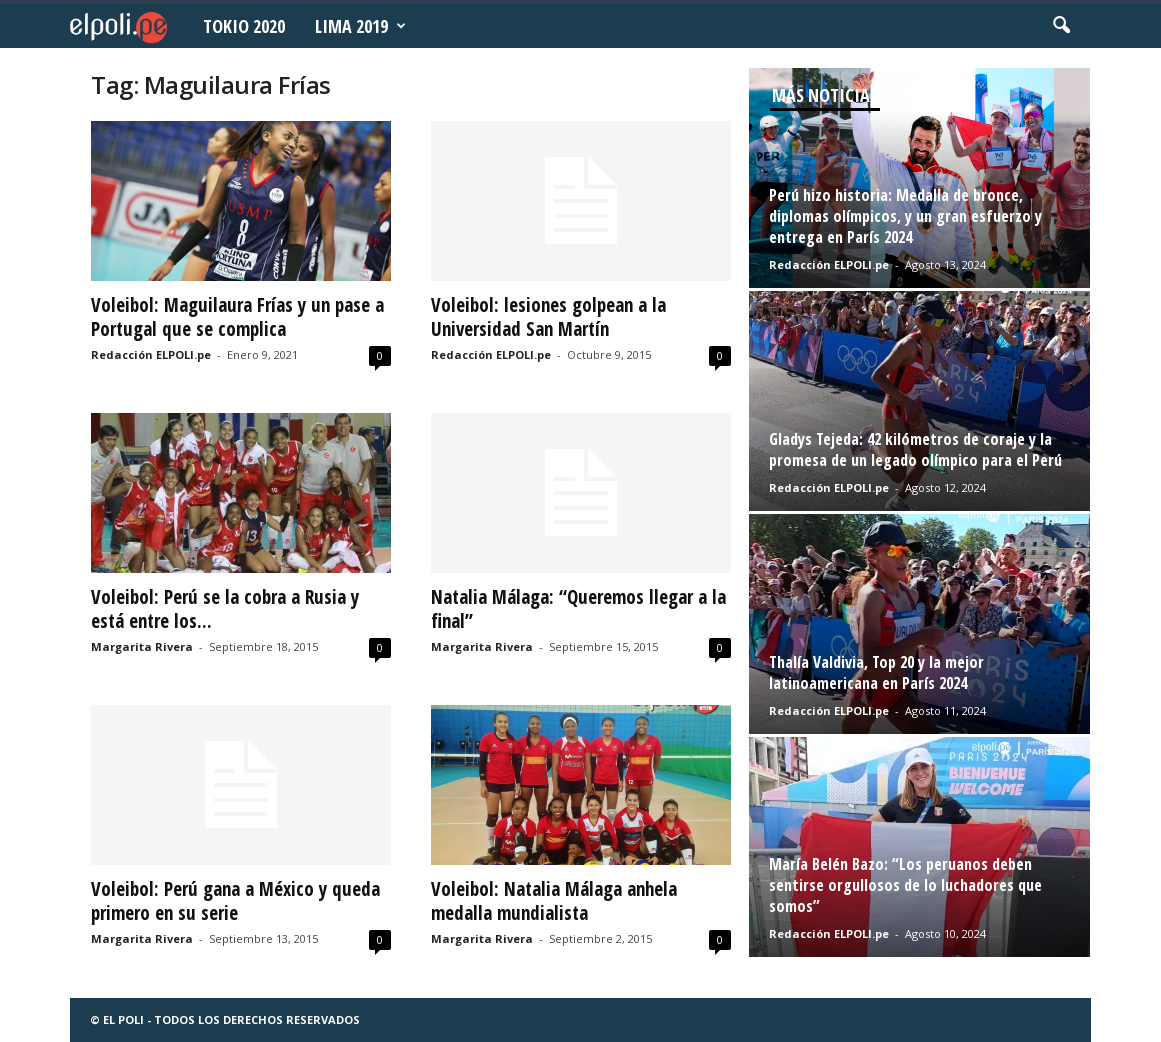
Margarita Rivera (142, 646)
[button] (1061, 26)
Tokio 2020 (244, 26)
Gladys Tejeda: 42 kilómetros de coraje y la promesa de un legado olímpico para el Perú (915, 449)
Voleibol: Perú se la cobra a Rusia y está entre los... (225, 609)
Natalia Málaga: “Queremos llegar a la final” (578, 609)
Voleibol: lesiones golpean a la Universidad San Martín (548, 317)
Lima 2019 (360, 26)
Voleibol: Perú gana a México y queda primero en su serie (235, 901)
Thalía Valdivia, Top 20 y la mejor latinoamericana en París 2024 (876, 672)
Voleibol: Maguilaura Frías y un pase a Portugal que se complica (237, 317)
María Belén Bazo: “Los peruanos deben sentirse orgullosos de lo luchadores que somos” (905, 885)
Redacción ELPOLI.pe (151, 354)
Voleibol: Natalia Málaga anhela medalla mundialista (554, 901)
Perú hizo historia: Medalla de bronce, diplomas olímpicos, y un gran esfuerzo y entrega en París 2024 (905, 216)
